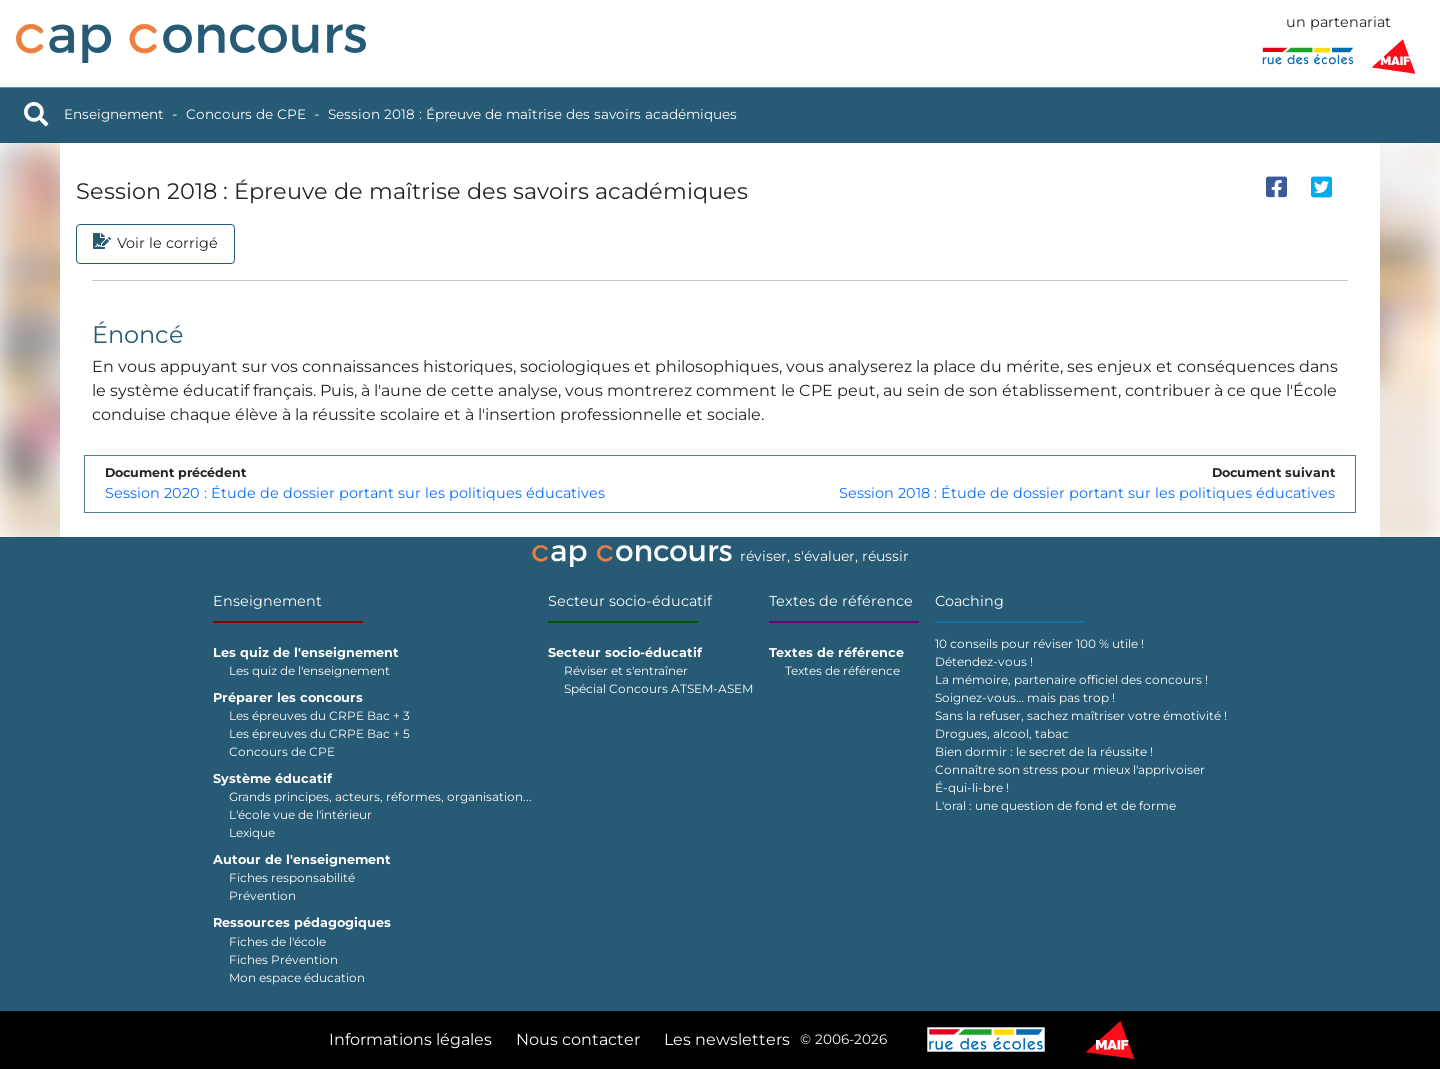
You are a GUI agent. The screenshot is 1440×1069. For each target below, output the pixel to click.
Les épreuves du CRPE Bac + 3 (319, 715)
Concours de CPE (246, 114)
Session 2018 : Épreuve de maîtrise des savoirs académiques (532, 114)
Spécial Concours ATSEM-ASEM (658, 688)
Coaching (969, 601)
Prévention (262, 895)
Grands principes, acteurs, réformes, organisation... (380, 796)
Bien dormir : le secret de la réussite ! (1044, 751)
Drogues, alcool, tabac (1002, 733)
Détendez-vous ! (984, 661)
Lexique (252, 832)
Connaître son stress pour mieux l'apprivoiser (1070, 769)
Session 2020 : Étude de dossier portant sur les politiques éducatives (355, 493)
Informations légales (410, 1039)
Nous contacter (578, 1039)
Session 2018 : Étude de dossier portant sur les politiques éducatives (1087, 493)
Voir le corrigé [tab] (155, 244)
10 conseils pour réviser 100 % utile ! (1039, 643)
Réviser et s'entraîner (626, 670)
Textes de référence (841, 601)
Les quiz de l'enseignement (309, 670)
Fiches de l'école (277, 941)
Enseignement (114, 114)
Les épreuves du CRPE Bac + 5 (319, 733)
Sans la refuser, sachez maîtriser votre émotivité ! (1081, 715)
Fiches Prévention (283, 959)
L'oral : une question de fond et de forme (1055, 805)
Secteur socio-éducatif (630, 601)
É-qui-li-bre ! (972, 787)
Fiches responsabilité (292, 877)
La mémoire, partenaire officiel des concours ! (1071, 679)
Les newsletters (727, 1039)
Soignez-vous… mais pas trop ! (1025, 697)
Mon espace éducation (297, 977)
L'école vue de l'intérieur (300, 814)
